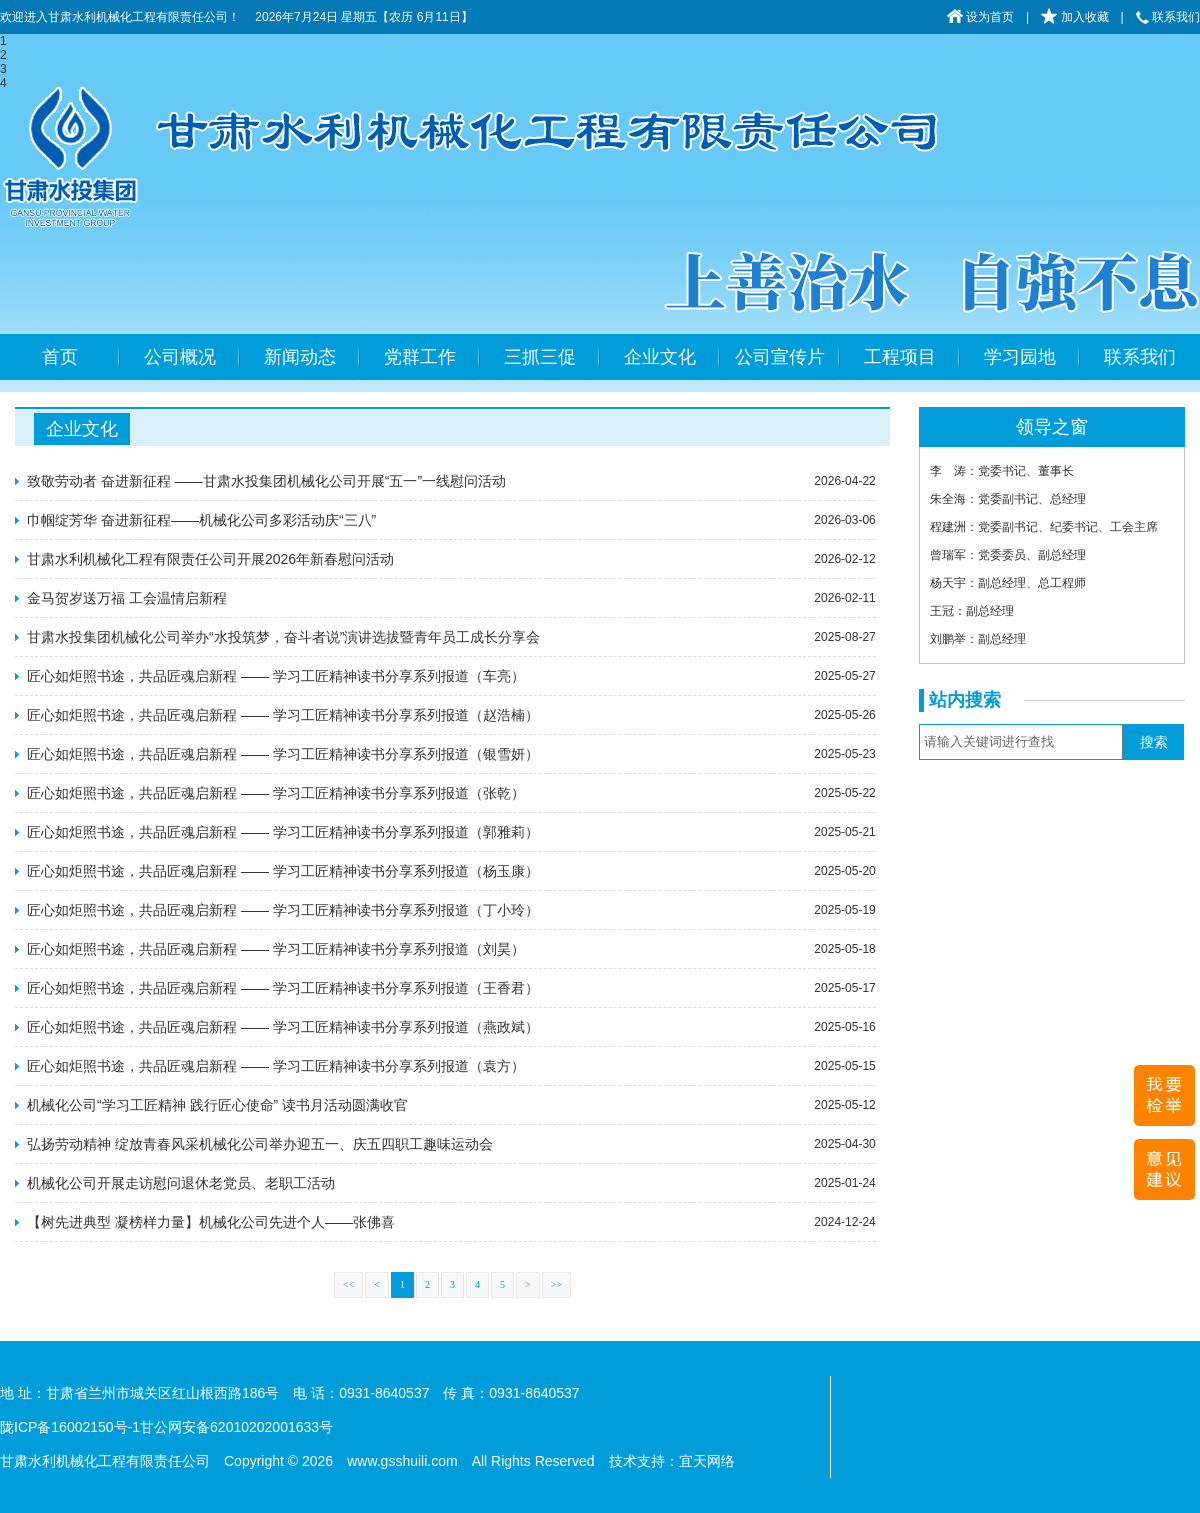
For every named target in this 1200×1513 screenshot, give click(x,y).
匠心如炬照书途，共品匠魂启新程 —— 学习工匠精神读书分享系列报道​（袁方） (276, 1066)
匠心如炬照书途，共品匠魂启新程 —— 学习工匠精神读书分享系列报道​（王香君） (283, 988)
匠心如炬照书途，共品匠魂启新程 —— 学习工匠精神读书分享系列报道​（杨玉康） (283, 871)
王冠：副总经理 (972, 611)
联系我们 (1168, 17)
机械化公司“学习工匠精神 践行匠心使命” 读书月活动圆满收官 (217, 1105)
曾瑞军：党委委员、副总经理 (1008, 555)
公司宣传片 (780, 357)
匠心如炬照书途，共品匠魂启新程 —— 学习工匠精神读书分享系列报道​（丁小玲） (283, 910)
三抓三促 (540, 357)
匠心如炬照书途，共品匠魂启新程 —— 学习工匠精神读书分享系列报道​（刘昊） (276, 949)
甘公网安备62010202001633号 (236, 1427)
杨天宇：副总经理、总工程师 (1008, 583)
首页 (60, 357)
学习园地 (1020, 357)
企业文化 (660, 357)
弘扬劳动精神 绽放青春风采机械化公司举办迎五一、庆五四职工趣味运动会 (260, 1144)
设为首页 (980, 17)
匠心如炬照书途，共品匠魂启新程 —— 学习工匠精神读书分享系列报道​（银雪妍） (283, 754)
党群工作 (420, 357)
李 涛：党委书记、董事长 (1002, 471)
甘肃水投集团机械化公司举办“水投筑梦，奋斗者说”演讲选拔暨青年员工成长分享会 (283, 637)
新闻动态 (300, 357)
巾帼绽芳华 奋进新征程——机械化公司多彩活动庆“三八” (201, 520)
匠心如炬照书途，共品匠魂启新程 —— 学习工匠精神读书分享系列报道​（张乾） (276, 793)
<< (348, 1284)
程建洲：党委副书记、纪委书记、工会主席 (1044, 527)
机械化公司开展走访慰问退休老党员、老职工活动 (181, 1183)
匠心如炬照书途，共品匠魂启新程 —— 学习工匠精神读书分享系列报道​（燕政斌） (283, 1027)
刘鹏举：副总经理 (978, 639)
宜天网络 (707, 1461)
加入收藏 (1074, 17)
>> (556, 1284)
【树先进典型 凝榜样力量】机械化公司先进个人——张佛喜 (211, 1222)
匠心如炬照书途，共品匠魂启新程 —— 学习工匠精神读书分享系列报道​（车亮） (276, 676)
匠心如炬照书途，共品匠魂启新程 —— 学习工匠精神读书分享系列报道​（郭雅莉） (283, 832)
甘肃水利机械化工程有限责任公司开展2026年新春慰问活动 (210, 559)
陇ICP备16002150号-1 (70, 1427)
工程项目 (900, 357)
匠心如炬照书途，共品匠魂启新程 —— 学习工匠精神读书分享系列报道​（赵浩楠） (283, 715)
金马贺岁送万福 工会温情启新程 (127, 598)
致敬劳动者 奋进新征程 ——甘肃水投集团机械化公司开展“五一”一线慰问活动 (266, 481)
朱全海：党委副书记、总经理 (1008, 499)
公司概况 (180, 357)
